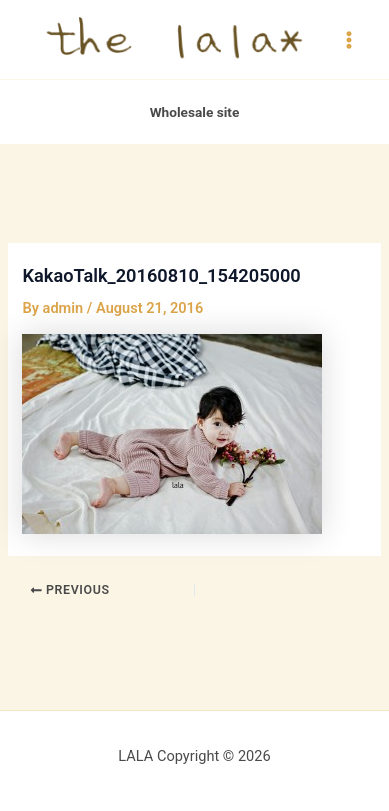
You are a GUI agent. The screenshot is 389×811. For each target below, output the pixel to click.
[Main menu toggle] (349, 39)
